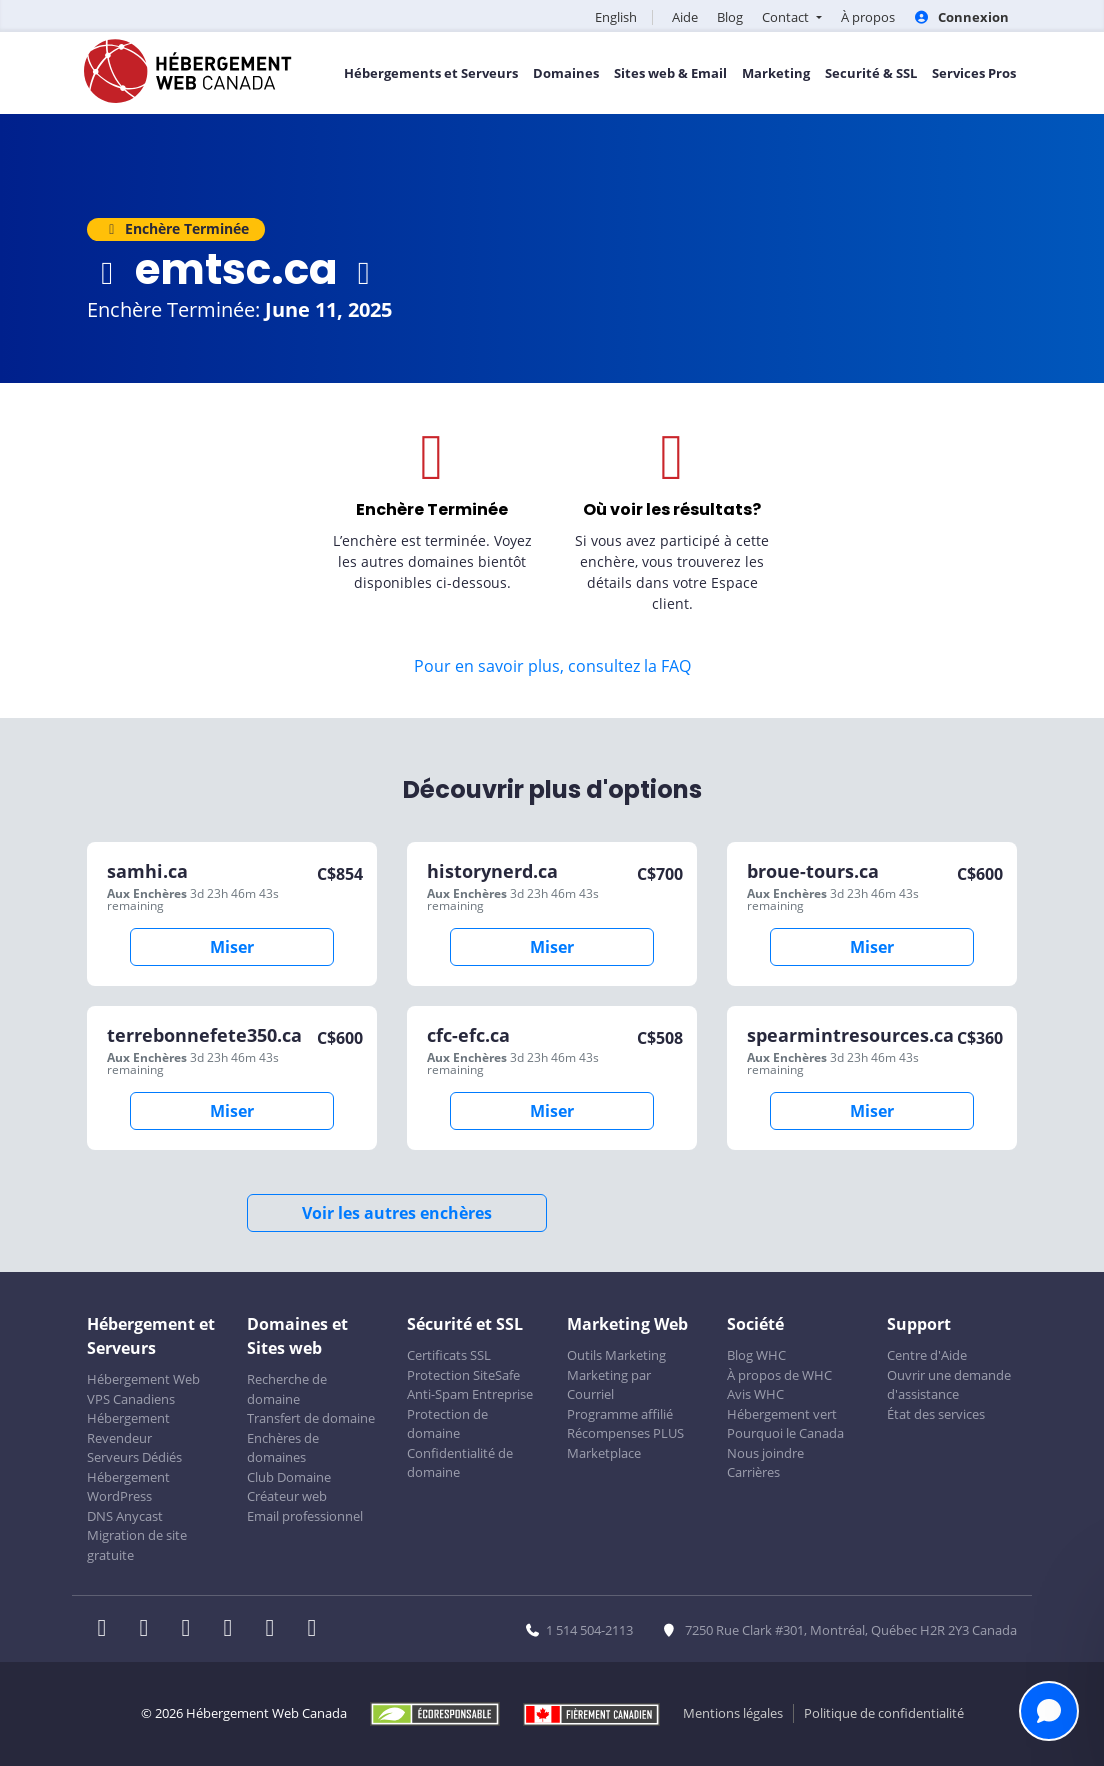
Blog (730, 17)
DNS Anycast (125, 1516)
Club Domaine (289, 1477)
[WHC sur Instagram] (234, 1630)
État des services (936, 1414)
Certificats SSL (449, 1355)
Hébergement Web (143, 1379)
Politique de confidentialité (884, 1713)
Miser (232, 947)
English (616, 17)
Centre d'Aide (927, 1355)
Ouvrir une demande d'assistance (949, 1385)
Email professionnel (305, 1516)
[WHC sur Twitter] (150, 1630)
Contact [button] (787, 17)
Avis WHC (755, 1394)
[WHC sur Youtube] (276, 1630)
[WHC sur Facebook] (108, 1630)
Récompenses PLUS (625, 1433)
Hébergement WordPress (128, 1487)
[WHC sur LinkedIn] (192, 1630)
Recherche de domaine (287, 1389)
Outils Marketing (616, 1355)
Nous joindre (765, 1453)
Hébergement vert (782, 1414)
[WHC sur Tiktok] (316, 1630)
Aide (685, 17)
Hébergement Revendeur (128, 1428)
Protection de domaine (447, 1424)
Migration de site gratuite (137, 1545)
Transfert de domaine (311, 1418)
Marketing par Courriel (609, 1385)
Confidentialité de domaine (460, 1463)
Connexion (961, 17)
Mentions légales (733, 1713)
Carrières (753, 1472)
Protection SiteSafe (463, 1375)
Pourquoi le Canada (785, 1433)
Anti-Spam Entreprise (470, 1394)
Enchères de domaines (283, 1448)
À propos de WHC (779, 1375)
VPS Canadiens (131, 1399)
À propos (868, 17)
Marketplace (604, 1453)
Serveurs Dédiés (134, 1457)
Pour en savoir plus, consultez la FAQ (552, 666)
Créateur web (287, 1496)
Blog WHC (756, 1355)
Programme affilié (620, 1414)
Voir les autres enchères (397, 1213)
